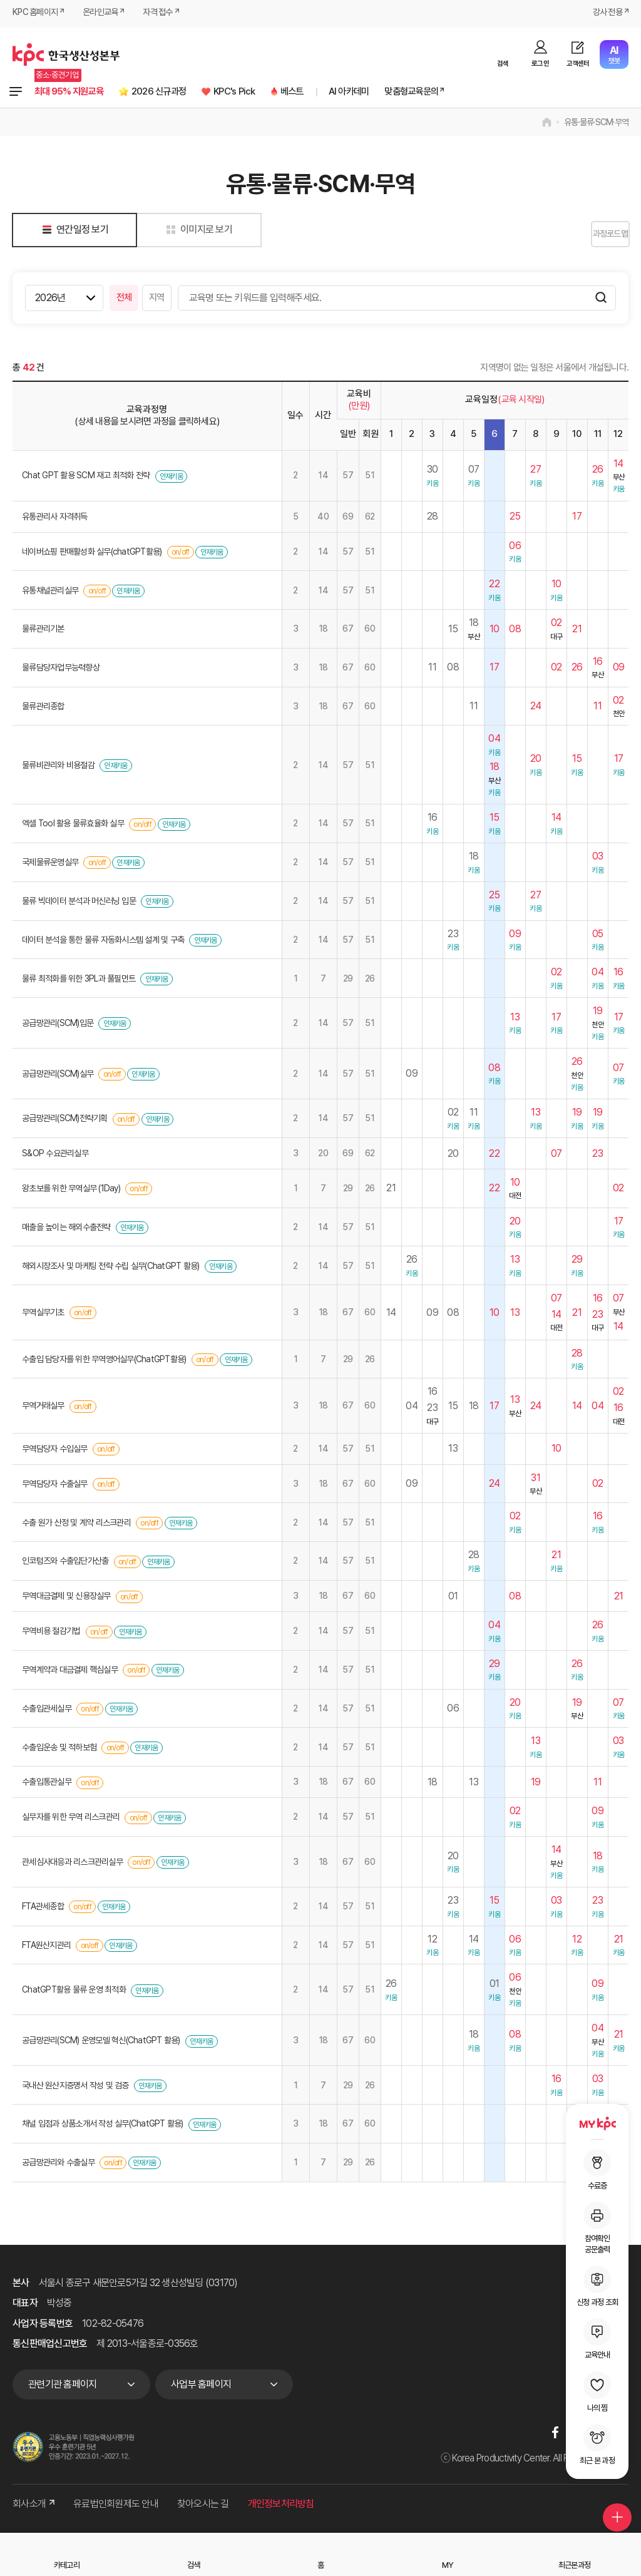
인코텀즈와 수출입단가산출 (65, 1562)
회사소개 (33, 2506)
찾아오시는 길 (203, 2506)
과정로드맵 (597, 235)
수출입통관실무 (46, 1783)
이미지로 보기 (197, 231)
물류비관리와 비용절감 (58, 767)
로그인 (540, 63)
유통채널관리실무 (51, 592)
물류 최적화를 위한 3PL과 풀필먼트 (78, 980)
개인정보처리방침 (281, 2506)
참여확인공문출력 (597, 2228)
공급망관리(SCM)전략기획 (65, 1120)
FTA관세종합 (43, 1908)
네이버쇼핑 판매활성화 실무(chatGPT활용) (92, 553)
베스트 (334, 92)
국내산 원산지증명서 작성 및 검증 (75, 2087)
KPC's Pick (269, 92)
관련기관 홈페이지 (62, 2386)
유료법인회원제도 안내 (115, 2506)
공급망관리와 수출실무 (58, 2164)
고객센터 (578, 63)
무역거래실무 (43, 1407)
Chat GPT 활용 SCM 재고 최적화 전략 (86, 477)
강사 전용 (605, 13)
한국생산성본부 (66, 54)
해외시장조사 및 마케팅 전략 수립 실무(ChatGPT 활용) (112, 1268)
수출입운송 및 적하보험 (59, 1749)
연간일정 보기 (73, 231)
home (546, 124)
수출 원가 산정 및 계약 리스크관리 (76, 1524)
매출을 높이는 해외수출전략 (66, 1229)
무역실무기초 (43, 1314)
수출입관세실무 (46, 1710)
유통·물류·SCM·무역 (596, 124)
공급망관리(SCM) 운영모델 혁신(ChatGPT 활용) (101, 2042)
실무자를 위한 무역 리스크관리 (71, 1819)
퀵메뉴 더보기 (611, 2502)
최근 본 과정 (597, 2444)
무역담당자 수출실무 (55, 1485)
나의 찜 (597, 2392)
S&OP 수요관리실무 (55, 1155)
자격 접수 (167, 13)
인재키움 (171, 478)
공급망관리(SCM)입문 (57, 1025)
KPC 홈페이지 (37, 13)
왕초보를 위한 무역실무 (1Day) (71, 1190)
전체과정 (15, 93)
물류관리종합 (43, 708)
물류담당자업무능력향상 (61, 669)
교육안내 (597, 2338)
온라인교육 (107, 13)
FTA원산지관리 (46, 1947)
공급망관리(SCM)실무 (57, 1075)
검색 (503, 63)
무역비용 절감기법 (51, 1633)
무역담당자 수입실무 (55, 1450)
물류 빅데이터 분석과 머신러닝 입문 (79, 903)
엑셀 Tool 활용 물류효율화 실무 (73, 825)
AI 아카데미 (398, 92)
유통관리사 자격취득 (55, 518)
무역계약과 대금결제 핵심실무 (70, 1671)
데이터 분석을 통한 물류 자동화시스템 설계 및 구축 (103, 941)
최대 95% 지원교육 (77, 92)
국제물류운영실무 (50, 864)
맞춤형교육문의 (472, 92)
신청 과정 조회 (597, 2286)
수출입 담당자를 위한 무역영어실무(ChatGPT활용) (104, 1361)
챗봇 (614, 54)
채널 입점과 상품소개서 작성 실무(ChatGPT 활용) (103, 2125)
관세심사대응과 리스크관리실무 (72, 1864)
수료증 (597, 2169)
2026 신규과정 (182, 92)
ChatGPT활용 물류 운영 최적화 (74, 1991)
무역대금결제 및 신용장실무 (66, 1598)
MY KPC (597, 2123)
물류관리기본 (43, 630)
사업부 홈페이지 (201, 2386)
